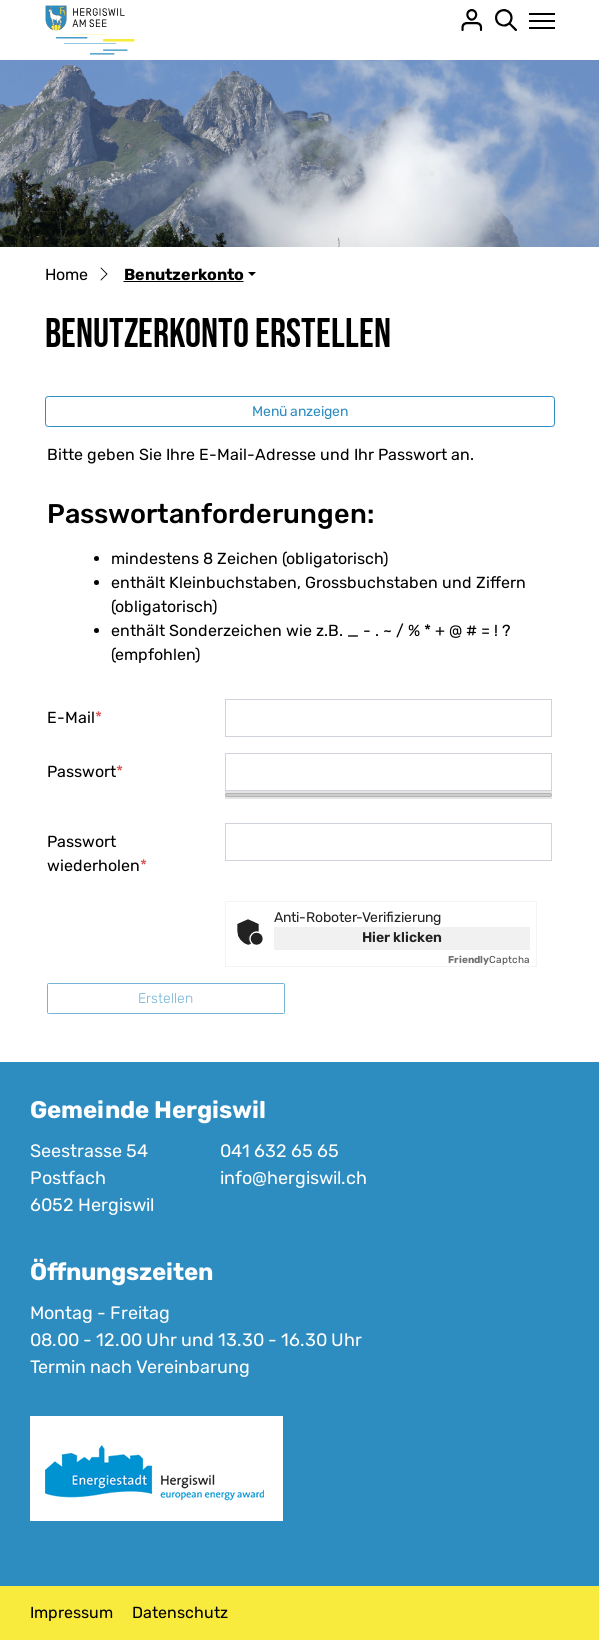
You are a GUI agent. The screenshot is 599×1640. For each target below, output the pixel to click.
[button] (190, 274)
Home (66, 274)
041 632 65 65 (279, 1151)
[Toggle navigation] (536, 21)
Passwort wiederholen (97, 853)
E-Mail (74, 717)
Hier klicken (402, 937)
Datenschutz (180, 1612)
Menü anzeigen (300, 411)
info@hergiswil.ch (293, 1178)
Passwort (85, 771)
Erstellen (165, 998)
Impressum (71, 1612)
